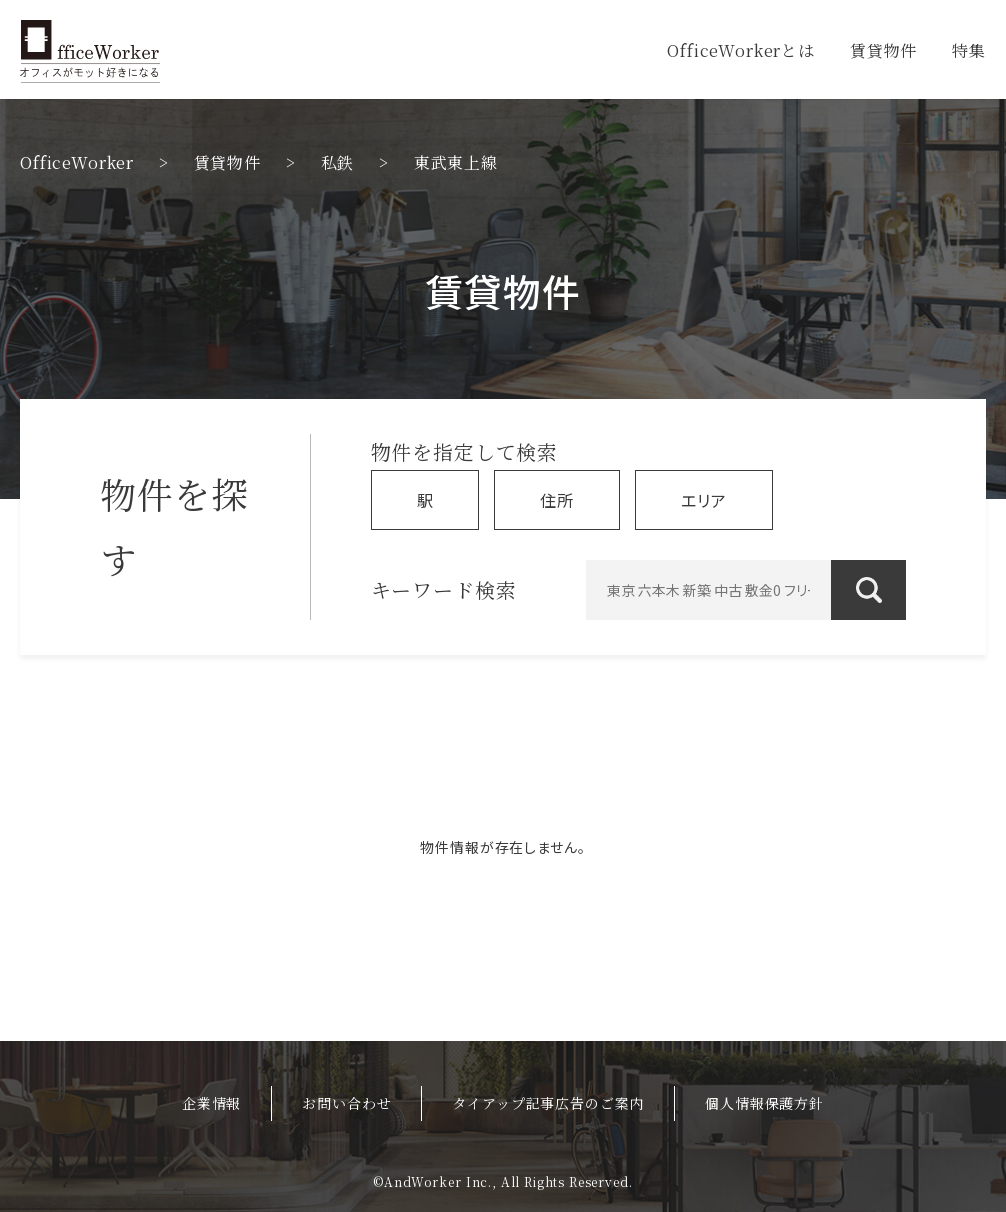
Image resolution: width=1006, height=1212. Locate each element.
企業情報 (211, 1103)
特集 (969, 50)
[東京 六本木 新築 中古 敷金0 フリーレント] (746, 590)
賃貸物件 (883, 50)
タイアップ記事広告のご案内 (548, 1103)
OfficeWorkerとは (741, 50)
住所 (557, 500)
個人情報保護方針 (764, 1103)
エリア (704, 500)
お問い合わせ (346, 1103)
